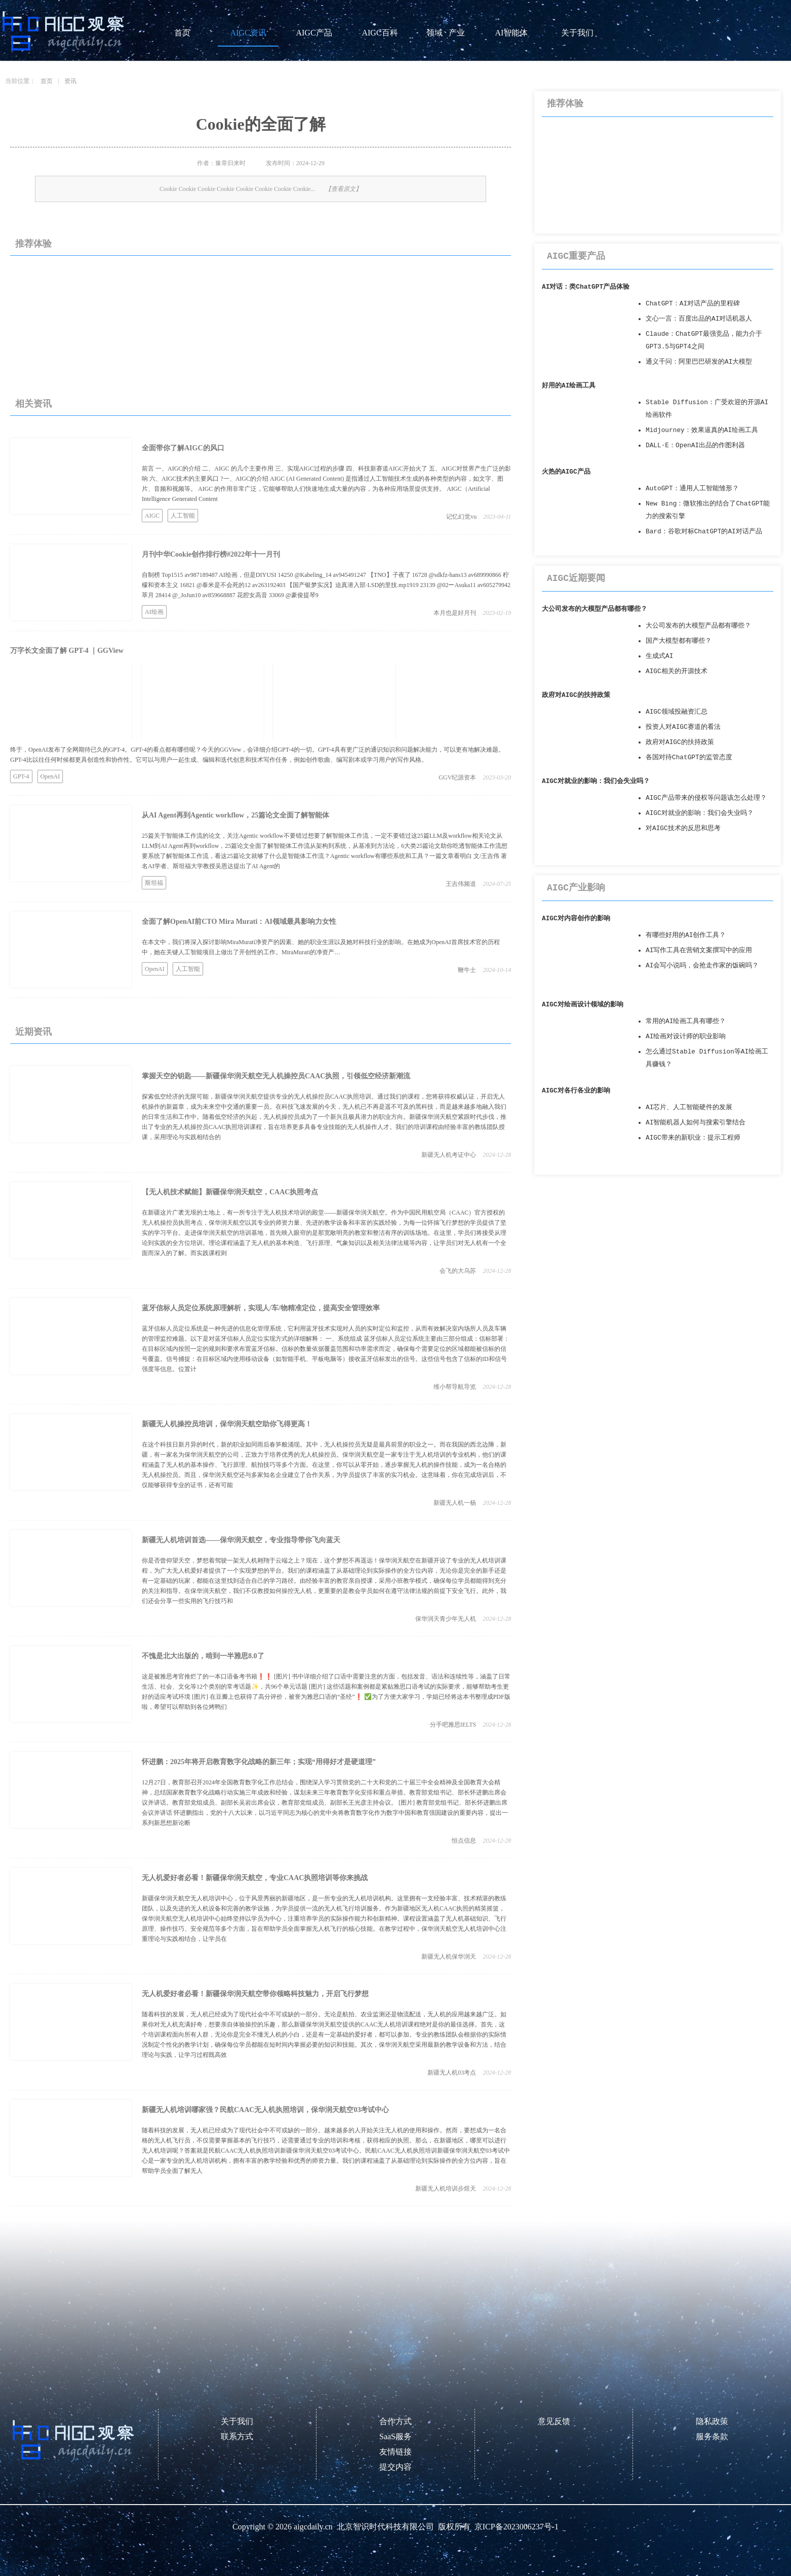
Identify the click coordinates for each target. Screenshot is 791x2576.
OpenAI (50, 776)
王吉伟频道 (461, 883)
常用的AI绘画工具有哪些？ (686, 1021)
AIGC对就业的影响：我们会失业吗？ (596, 781)
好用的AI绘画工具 (569, 385)
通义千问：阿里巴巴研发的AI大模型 (699, 362)
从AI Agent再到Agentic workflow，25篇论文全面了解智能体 (235, 815)
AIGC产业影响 (576, 888)
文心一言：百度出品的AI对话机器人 (699, 319)
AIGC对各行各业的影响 (576, 1091)
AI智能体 (511, 32)
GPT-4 (21, 776)
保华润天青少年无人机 (445, 1618)
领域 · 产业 (445, 32)
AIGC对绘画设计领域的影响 (582, 1004)
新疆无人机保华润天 (448, 1956)
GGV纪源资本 (457, 777)
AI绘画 (154, 611)
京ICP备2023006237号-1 (516, 2526)
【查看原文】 (343, 188)
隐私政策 (712, 2421)
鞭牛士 (467, 969)
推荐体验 (33, 244)
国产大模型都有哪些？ (678, 641)
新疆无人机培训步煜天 (445, 2188)
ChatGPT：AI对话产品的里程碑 (693, 303)
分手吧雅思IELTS (453, 1724)
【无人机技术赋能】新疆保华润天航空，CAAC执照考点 (230, 1192)
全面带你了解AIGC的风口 (183, 448)
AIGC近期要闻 (576, 578)
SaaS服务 (395, 2436)
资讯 (70, 81)
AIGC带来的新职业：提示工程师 (693, 1138)
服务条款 (712, 2436)
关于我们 (577, 32)
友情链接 (395, 2451)
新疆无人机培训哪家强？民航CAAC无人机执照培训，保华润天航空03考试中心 (265, 2110)
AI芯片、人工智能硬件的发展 (689, 1107)
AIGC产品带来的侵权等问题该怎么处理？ (706, 798)
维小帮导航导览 (454, 1386)
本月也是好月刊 (454, 612)
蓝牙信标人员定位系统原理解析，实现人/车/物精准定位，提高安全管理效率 (261, 1308)
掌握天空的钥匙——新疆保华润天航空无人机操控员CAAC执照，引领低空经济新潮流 (276, 1076)
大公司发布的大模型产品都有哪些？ (594, 609)
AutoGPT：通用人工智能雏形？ (692, 488)
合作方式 (395, 2421)
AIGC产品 (314, 32)
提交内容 (395, 2467)
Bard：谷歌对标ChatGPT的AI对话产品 (704, 531)
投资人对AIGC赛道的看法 (683, 727)
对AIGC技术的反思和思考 (683, 828)
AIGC (152, 515)
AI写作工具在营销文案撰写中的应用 (699, 950)
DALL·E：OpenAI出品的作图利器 (695, 445)
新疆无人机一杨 (454, 1502)
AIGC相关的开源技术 (676, 671)
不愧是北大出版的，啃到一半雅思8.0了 (203, 1656)
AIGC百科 (380, 32)
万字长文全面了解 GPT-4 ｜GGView (67, 650)
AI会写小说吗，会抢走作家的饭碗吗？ (702, 965)
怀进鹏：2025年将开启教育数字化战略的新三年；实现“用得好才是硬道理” (259, 1762)
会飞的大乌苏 (458, 1270)
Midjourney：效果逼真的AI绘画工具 (702, 430)
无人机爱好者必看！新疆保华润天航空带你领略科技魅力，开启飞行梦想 (255, 1994)
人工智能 (183, 515)
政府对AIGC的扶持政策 (576, 695)
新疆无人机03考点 (451, 2072)
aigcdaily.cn (313, 2526)
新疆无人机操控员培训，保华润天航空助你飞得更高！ (227, 1424)
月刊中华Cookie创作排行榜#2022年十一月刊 (211, 554)
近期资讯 (33, 1032)
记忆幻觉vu (461, 516)
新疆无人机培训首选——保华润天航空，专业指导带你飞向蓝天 (241, 1540)
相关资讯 (33, 404)
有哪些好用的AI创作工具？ (686, 935)
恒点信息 (464, 1840)
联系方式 (237, 2436)
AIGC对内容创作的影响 (576, 918)
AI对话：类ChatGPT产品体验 (585, 287)
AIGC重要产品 (576, 256)
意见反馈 (554, 2421)
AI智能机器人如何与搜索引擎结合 (695, 1122)
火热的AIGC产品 (566, 472)
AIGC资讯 (248, 32)
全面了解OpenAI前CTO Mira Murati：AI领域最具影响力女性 (239, 921)
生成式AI (659, 656)
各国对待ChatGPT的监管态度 (689, 757)
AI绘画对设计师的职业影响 (686, 1036)
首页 (182, 32)
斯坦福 (154, 882)
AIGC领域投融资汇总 (676, 712)
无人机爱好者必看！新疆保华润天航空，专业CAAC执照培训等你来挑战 (255, 1878)
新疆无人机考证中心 (448, 1154)
